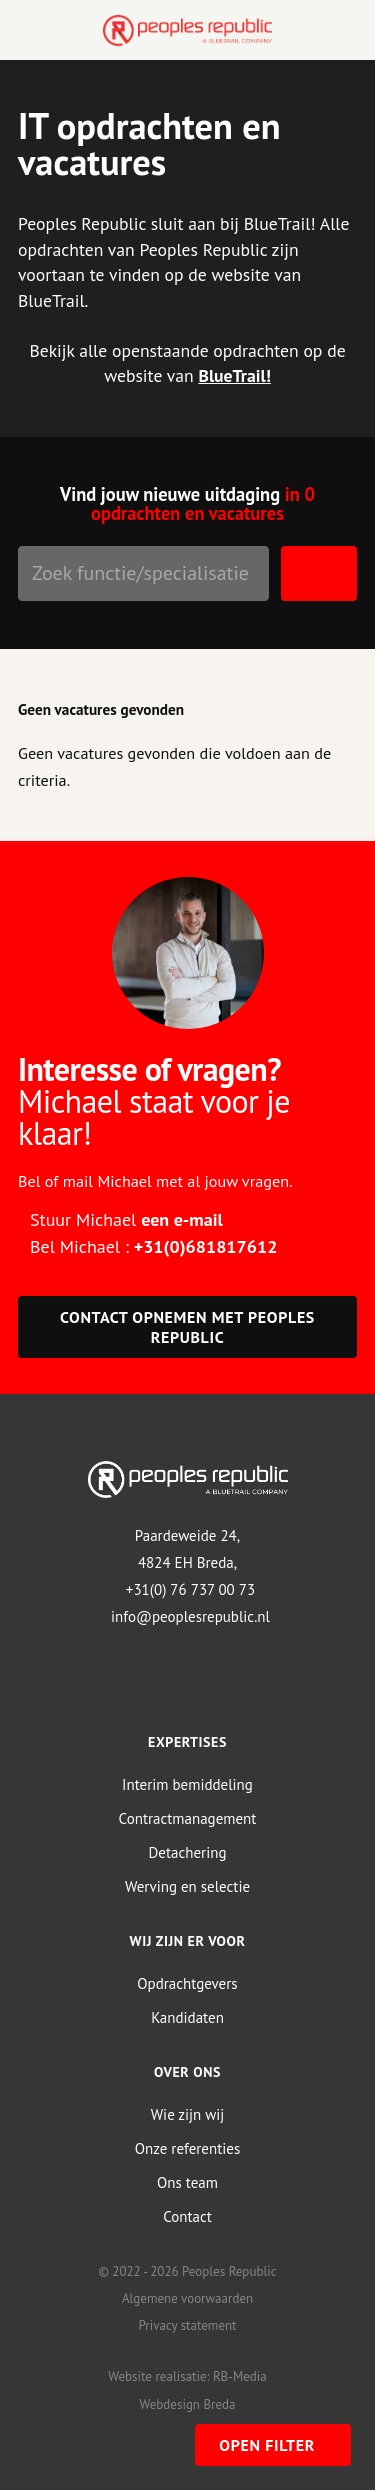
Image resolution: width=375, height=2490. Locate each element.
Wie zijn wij (188, 2114)
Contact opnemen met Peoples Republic (187, 1327)
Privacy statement (187, 2325)
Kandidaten (187, 2017)
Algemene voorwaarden (187, 2298)
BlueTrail (231, 375)
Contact (187, 2216)
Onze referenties (187, 2148)
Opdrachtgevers (187, 1983)
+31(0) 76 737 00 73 (190, 1589)
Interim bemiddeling (187, 1784)
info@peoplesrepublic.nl (190, 1616)
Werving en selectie (187, 1886)
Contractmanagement (188, 1818)
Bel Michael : (153, 1246)
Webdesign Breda (187, 2404)
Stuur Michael (126, 1219)
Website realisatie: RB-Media (187, 2376)
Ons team (187, 2182)
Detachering (188, 1852)
